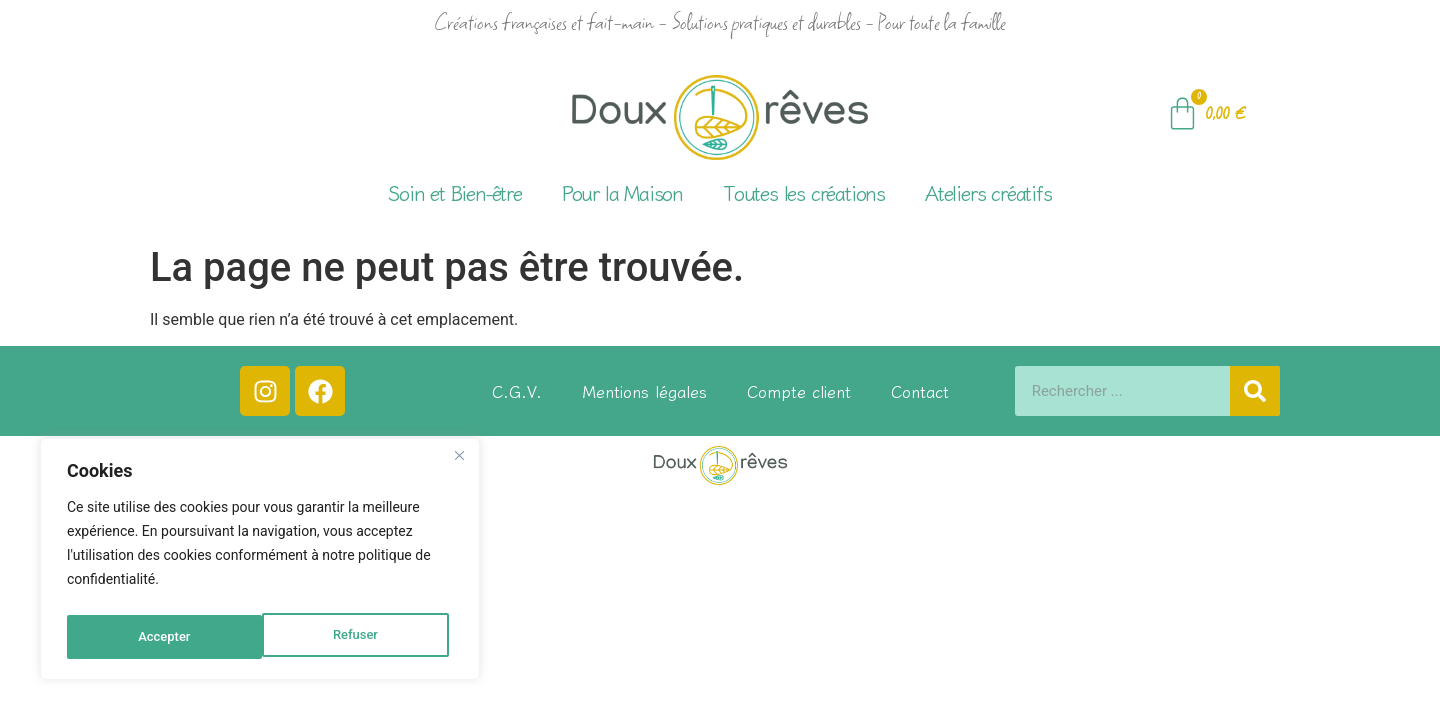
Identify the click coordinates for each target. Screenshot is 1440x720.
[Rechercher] (1255, 391)
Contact (920, 391)
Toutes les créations (804, 192)
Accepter (356, 637)
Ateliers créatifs (988, 192)
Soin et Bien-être (455, 192)
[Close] (459, 463)
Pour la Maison (622, 192)
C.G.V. (517, 391)
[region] (260, 563)
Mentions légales (644, 391)
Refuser (159, 637)
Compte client (799, 391)
